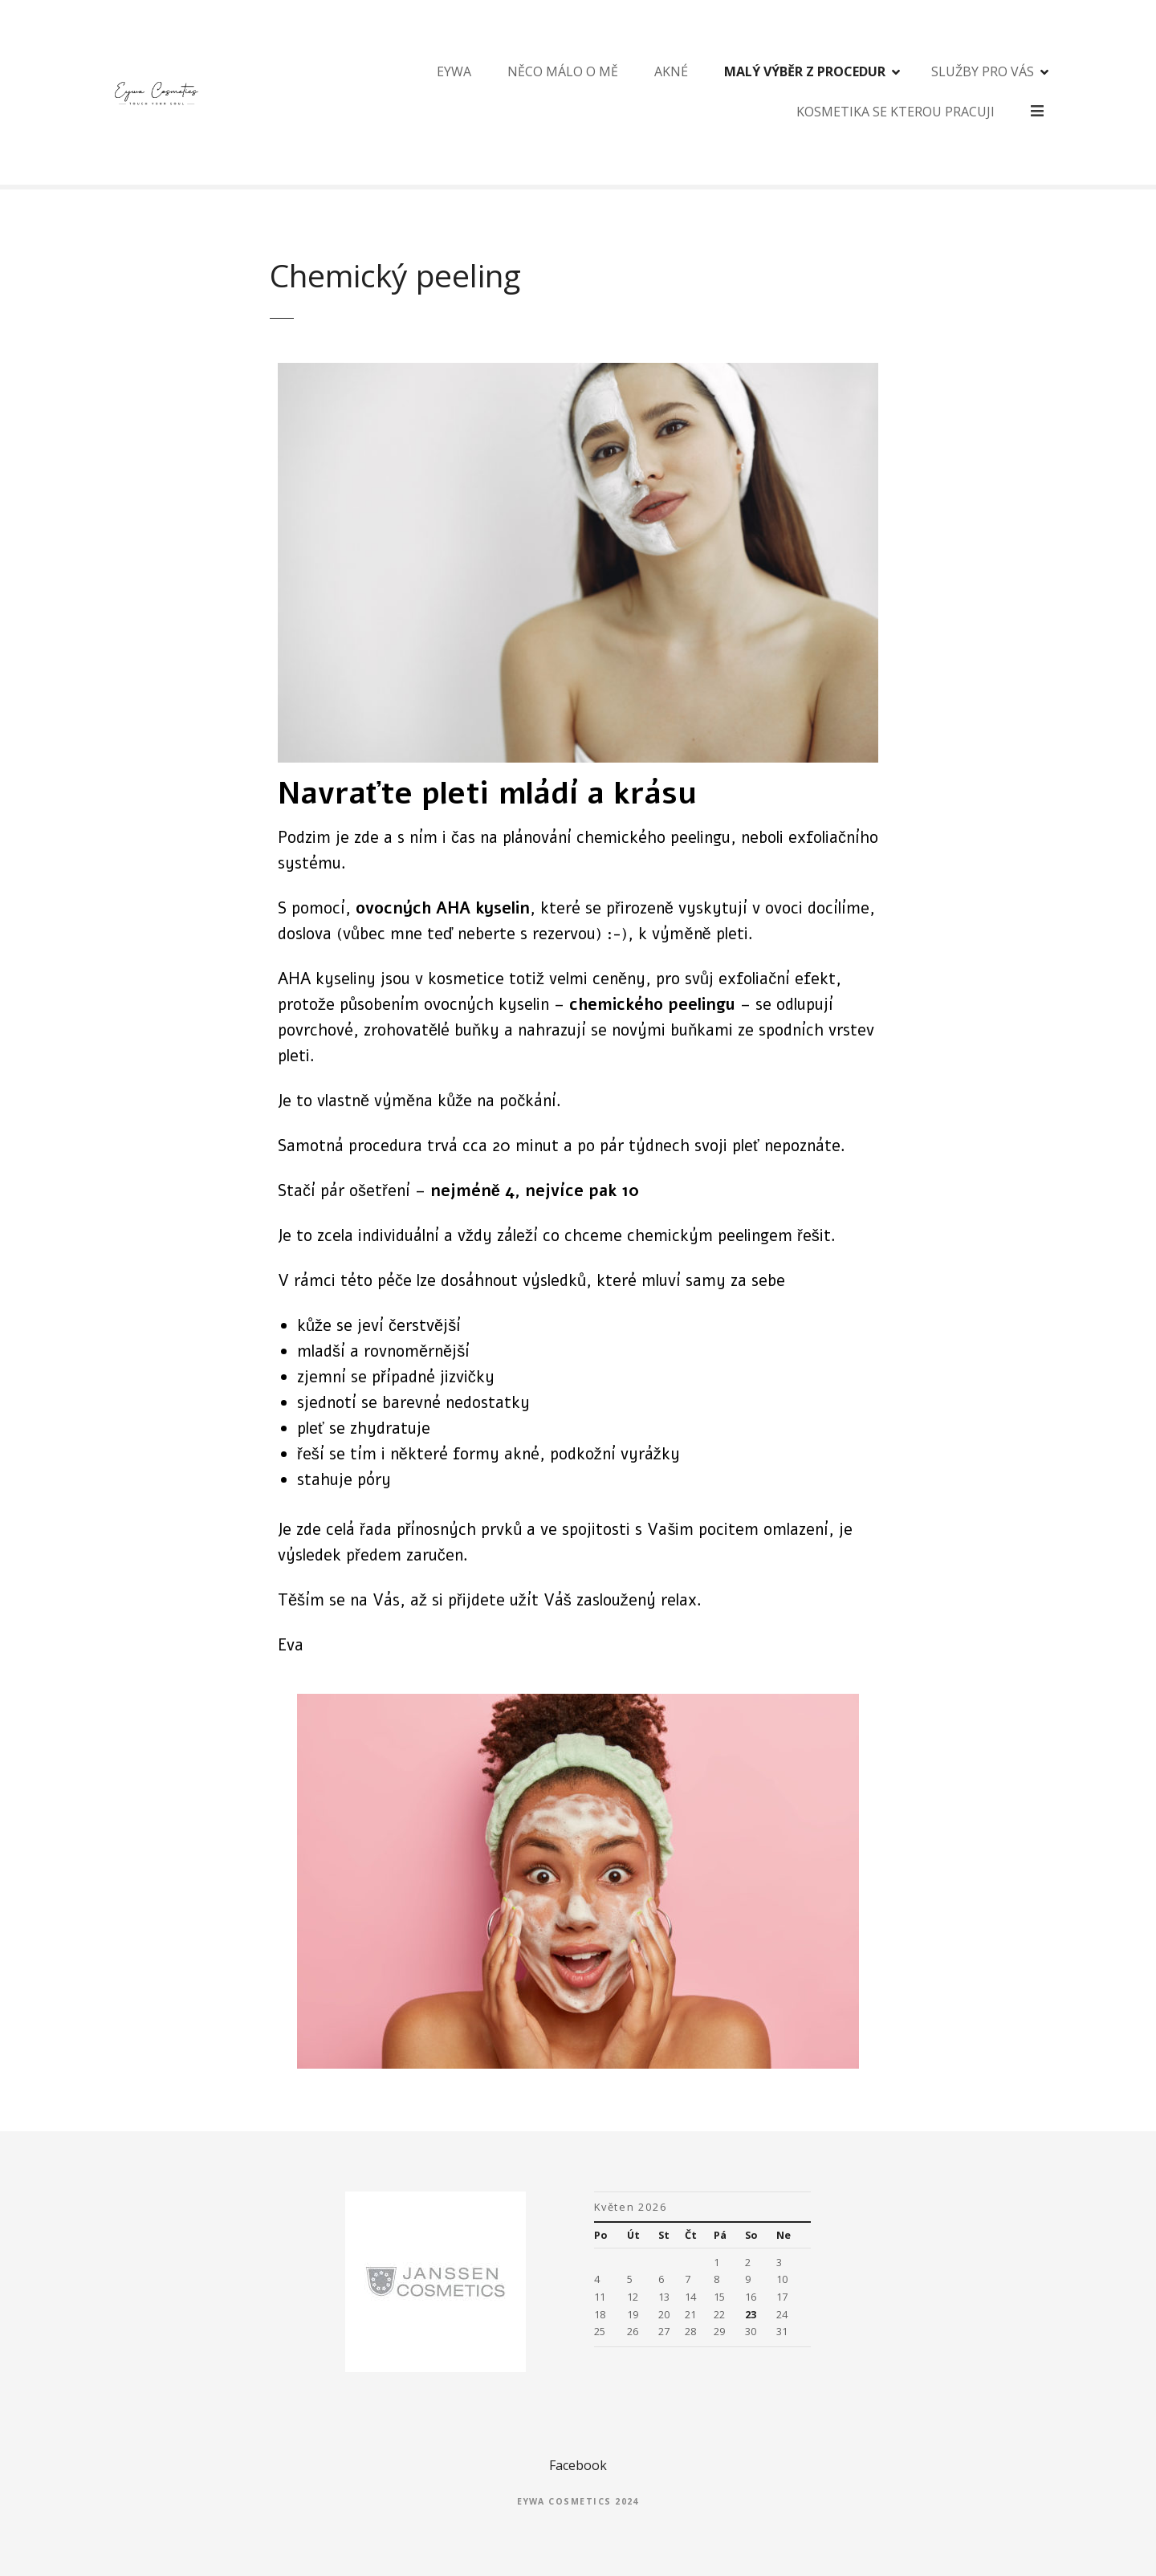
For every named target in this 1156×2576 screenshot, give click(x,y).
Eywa (406, 91)
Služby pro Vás (935, 91)
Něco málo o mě (515, 91)
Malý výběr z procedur (757, 91)
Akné (624, 91)
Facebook (578, 2465)
